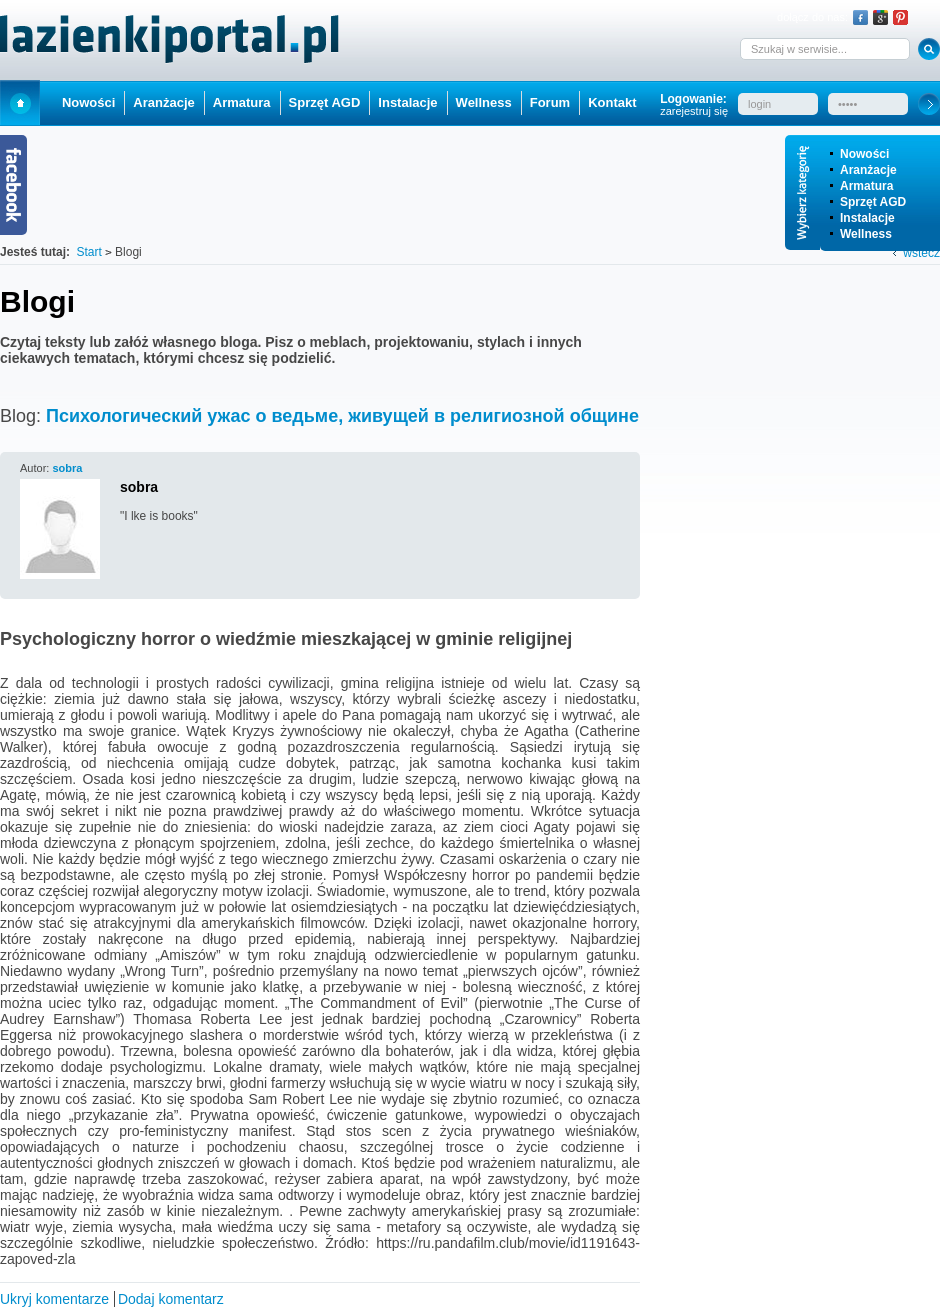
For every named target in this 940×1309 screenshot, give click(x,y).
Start (20, 102)
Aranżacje (868, 170)
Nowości (864, 154)
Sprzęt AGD (873, 202)
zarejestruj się (694, 111)
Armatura (866, 186)
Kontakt (612, 102)
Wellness (866, 234)
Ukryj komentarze (54, 1299)
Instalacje (867, 218)
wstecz (921, 253)
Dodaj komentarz (171, 1299)
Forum (550, 102)
